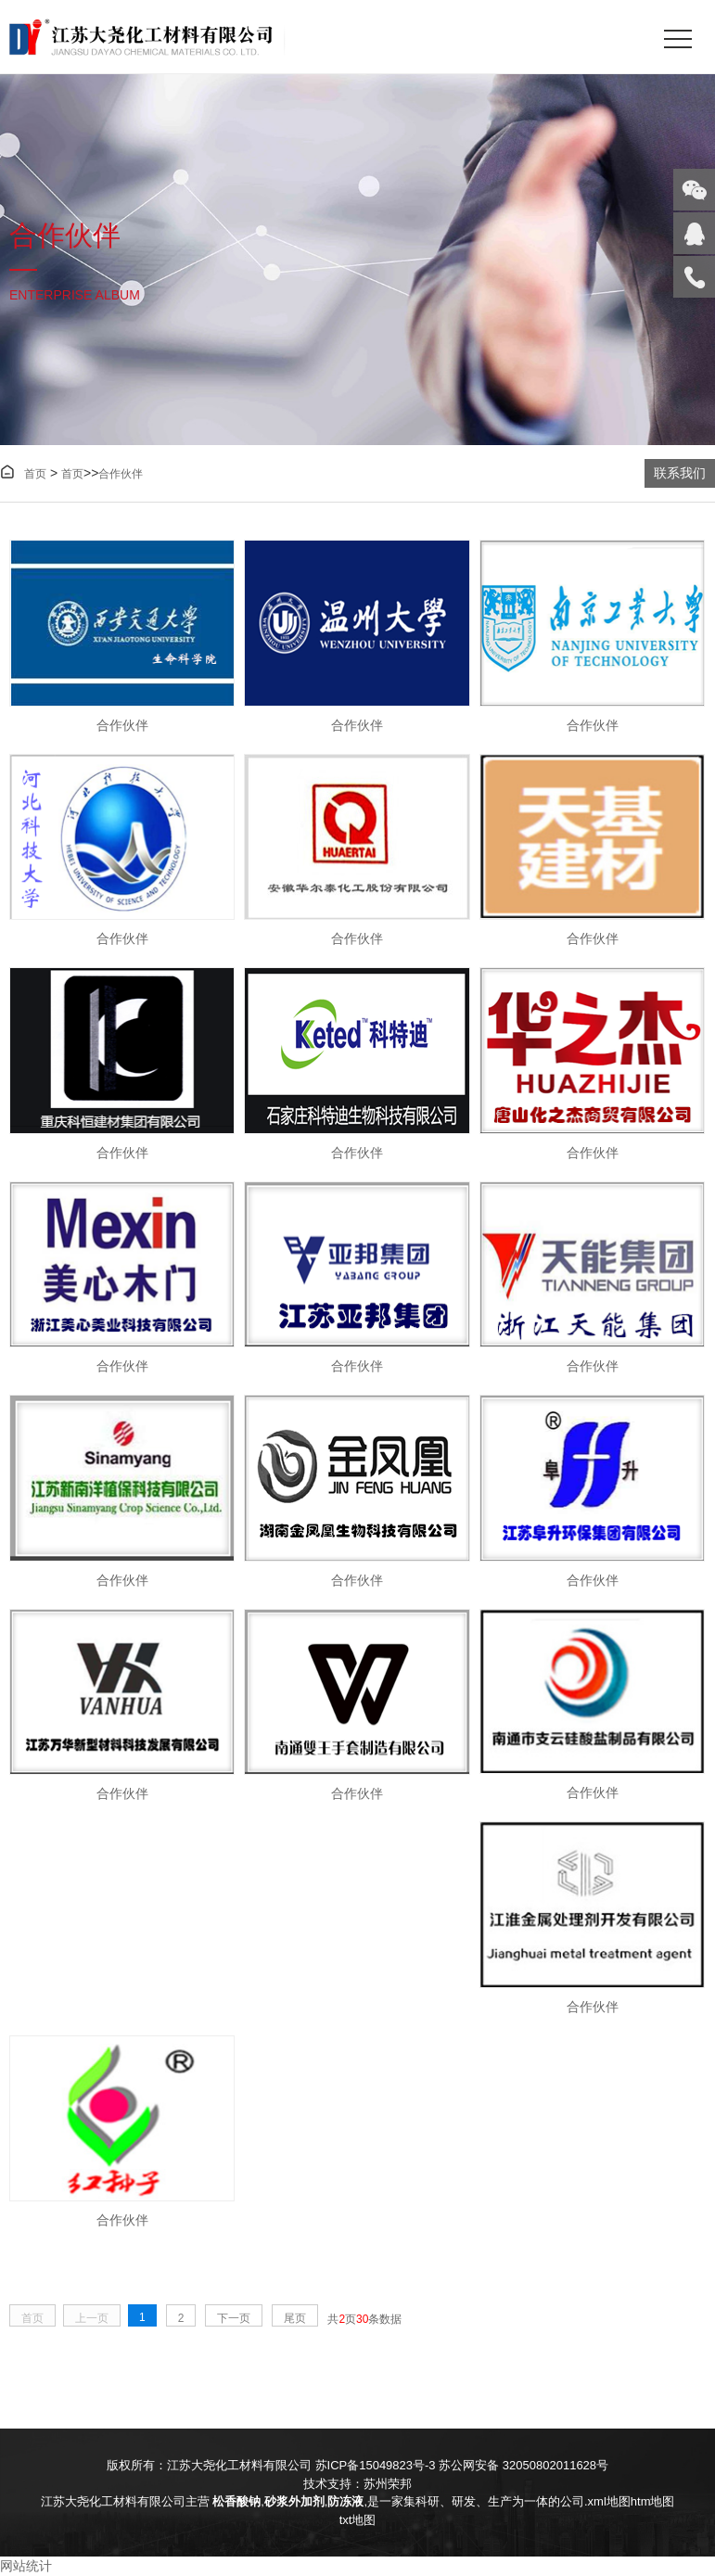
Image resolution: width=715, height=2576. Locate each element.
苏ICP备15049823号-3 (375, 2465)
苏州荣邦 (388, 2484)
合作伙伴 (120, 473)
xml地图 (609, 2501)
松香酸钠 (236, 2501)
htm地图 (653, 2501)
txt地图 (358, 2520)
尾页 (295, 2318)
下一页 (233, 2318)
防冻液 (345, 2501)
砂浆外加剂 (294, 2501)
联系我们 (680, 472)
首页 (23, 473)
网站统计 (26, 2565)
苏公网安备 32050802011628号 (523, 2465)
